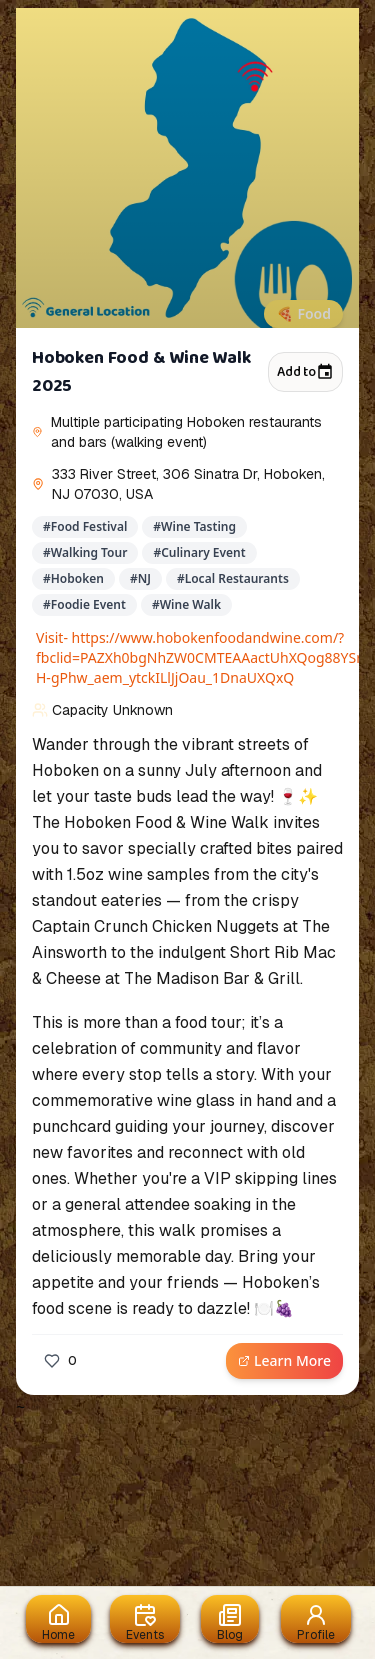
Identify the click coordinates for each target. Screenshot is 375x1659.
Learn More (284, 1360)
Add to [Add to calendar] (305, 372)
